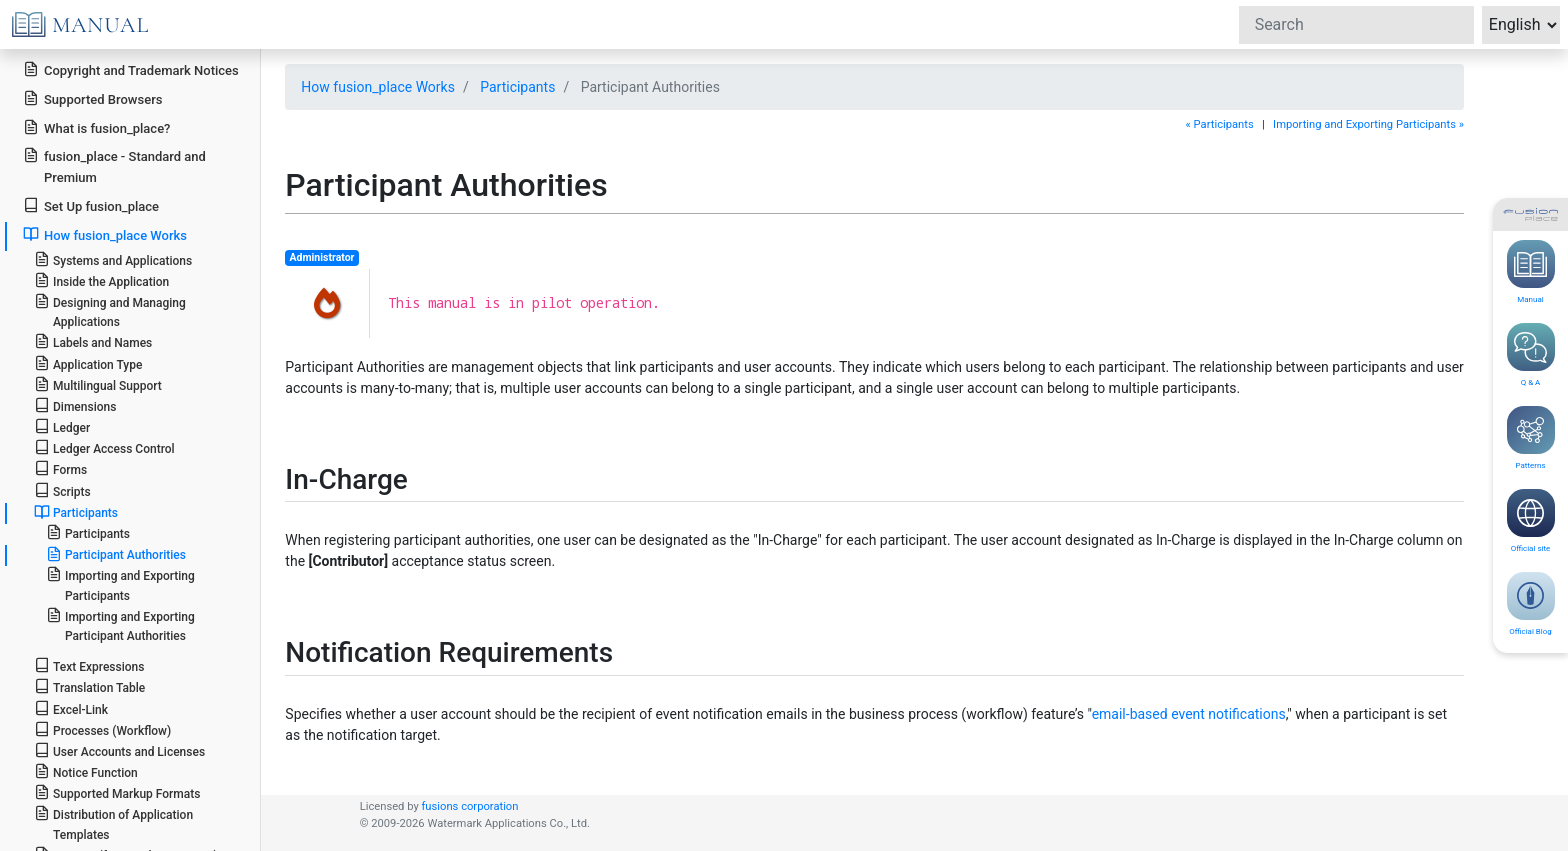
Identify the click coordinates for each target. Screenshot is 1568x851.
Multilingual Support (98, 384)
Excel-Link (71, 708)
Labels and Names (93, 341)
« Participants (1220, 124)
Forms (60, 468)
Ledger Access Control (104, 447)
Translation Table (89, 686)
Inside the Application (102, 280)
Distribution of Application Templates (113, 823)
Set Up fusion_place (91, 205)
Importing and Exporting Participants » (1368, 124)
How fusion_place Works (378, 87)
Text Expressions (89, 665)
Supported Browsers (92, 98)
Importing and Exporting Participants (120, 584)
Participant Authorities (116, 554)
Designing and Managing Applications (110, 311)
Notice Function (86, 771)
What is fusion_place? (96, 127)
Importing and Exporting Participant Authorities (120, 625)
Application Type (88, 363)
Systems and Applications (113, 259)
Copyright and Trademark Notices (131, 69)
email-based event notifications (1189, 714)
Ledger (62, 426)
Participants (517, 87)
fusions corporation (469, 806)
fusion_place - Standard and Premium (114, 166)
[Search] (1356, 25)
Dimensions (75, 405)
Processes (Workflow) (102, 729)
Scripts (62, 490)
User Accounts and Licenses (119, 750)
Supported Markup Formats (117, 792)
